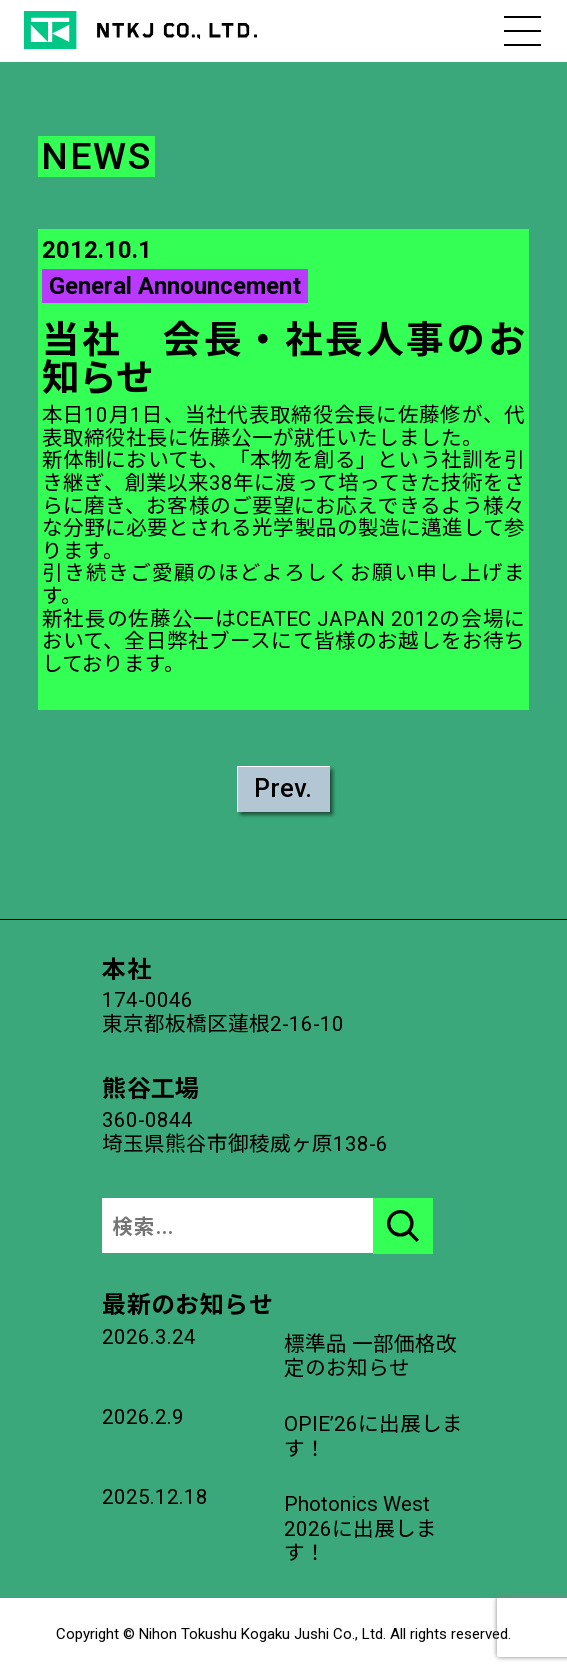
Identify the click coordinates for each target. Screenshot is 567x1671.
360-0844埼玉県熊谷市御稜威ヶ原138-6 (245, 1132)
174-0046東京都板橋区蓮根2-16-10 (223, 1012)
